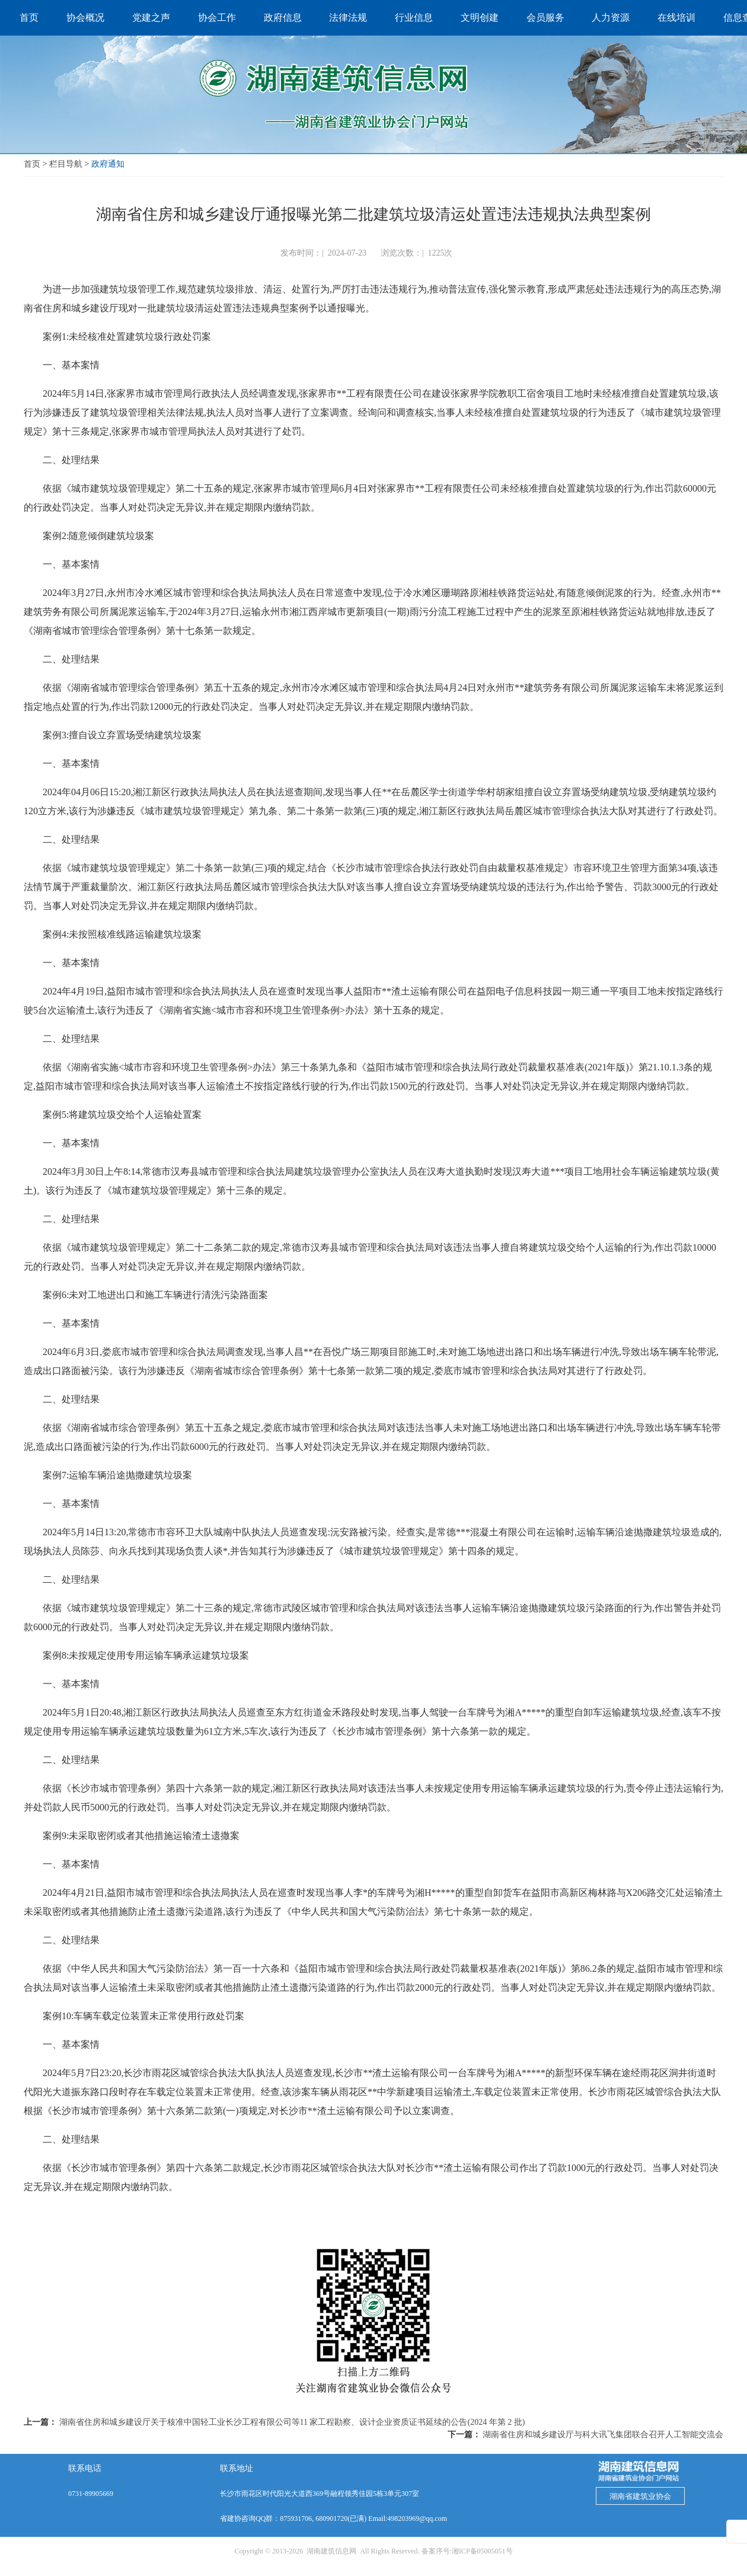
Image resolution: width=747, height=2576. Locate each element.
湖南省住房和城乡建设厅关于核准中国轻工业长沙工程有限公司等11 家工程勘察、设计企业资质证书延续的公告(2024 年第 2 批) (292, 2422)
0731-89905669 (90, 2493)
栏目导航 (65, 164)
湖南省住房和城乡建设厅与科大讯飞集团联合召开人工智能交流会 (603, 2434)
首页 (32, 164)
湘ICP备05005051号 (482, 2551)
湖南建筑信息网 (331, 2551)
